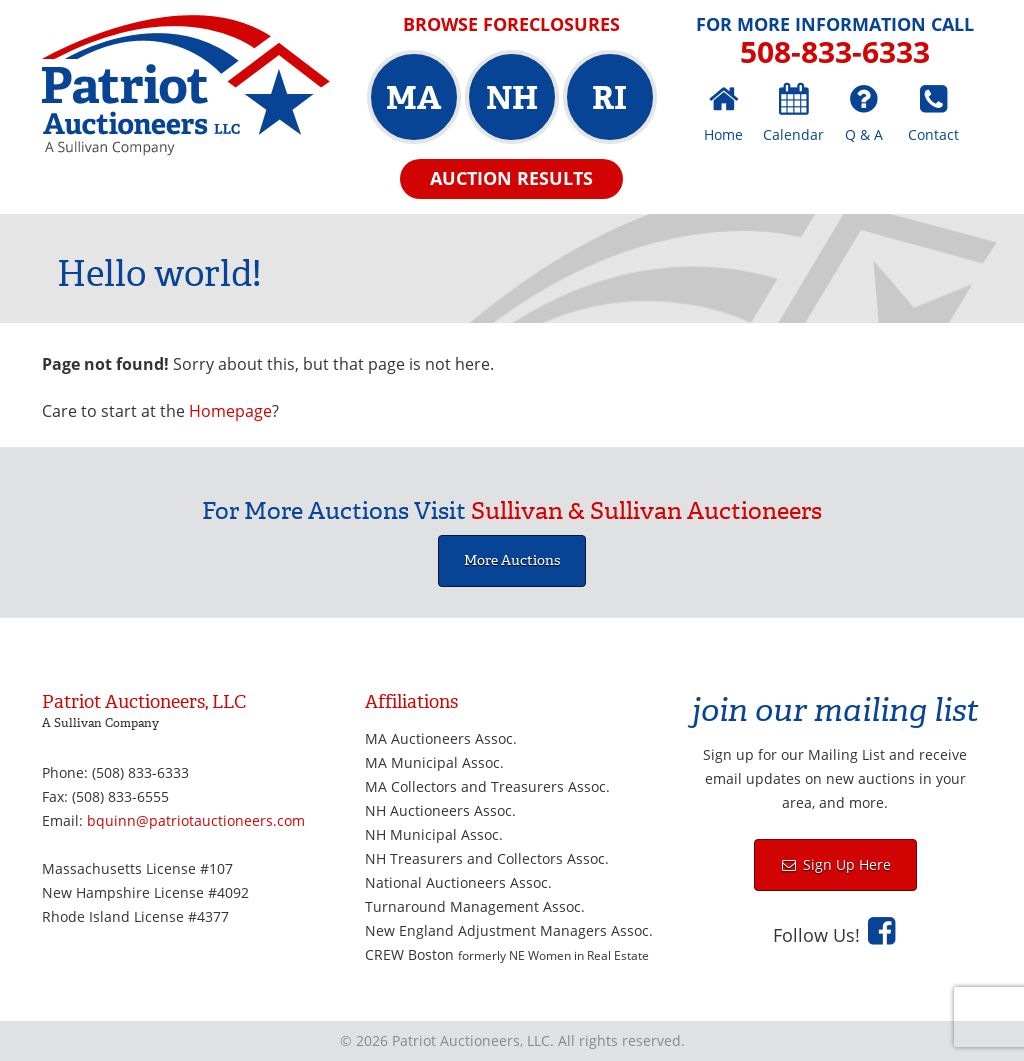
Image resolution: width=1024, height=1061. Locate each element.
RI (609, 98)
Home (723, 134)
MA (413, 98)
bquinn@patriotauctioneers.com (196, 820)
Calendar (793, 134)
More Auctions (512, 560)
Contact (933, 134)
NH (512, 98)
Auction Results (511, 178)
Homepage (230, 411)
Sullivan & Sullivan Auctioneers (646, 511)
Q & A (864, 134)
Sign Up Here (845, 864)
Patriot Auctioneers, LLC (186, 85)
